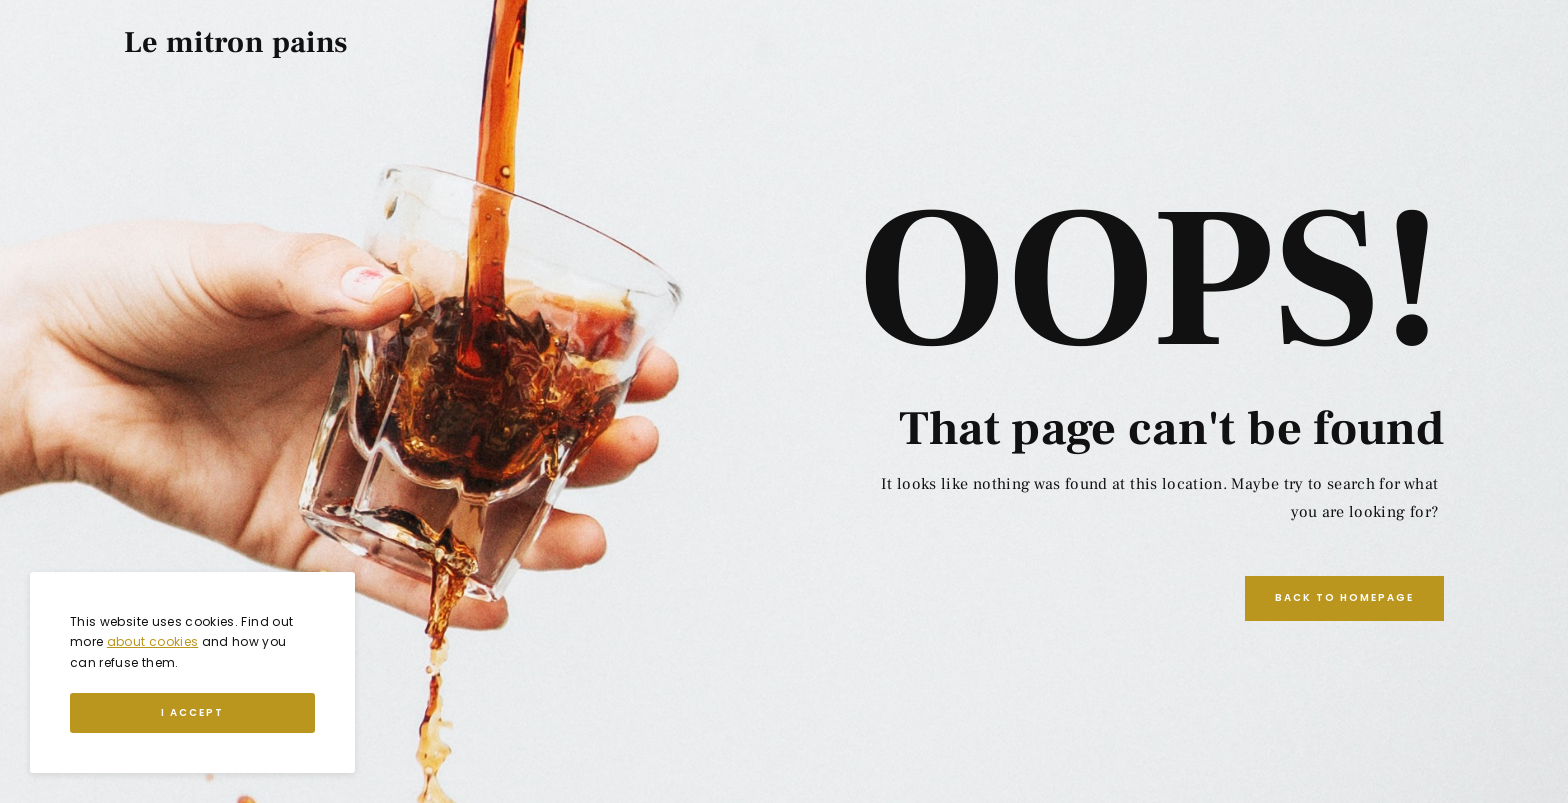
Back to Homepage (1344, 597)
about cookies (153, 641)
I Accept (192, 712)
